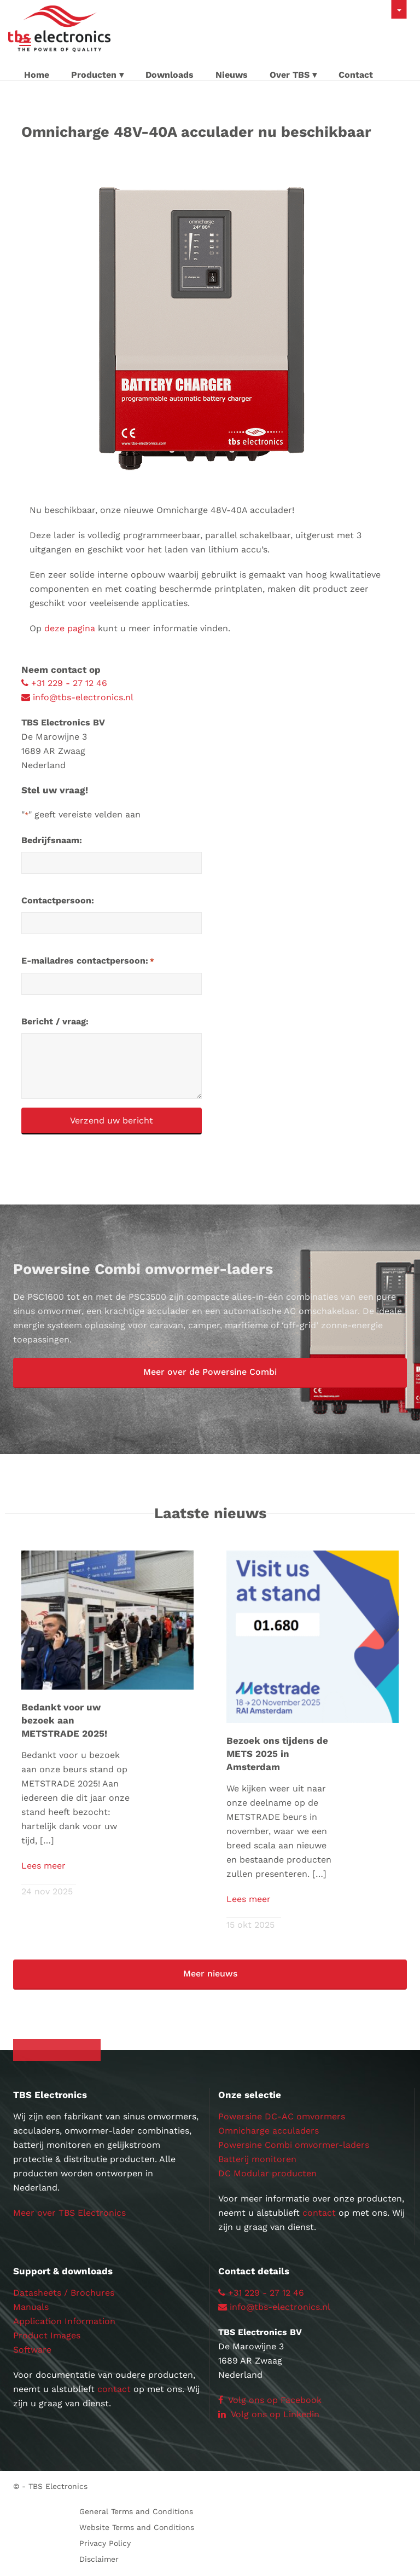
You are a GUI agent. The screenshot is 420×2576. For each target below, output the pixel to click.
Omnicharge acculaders (268, 2130)
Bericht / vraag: (55, 1021)
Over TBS (290, 75)
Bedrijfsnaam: (51, 840)
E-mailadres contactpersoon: (87, 961)
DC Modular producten (267, 2173)
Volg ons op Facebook (270, 2400)
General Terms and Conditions (136, 2511)
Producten (93, 75)
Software (32, 2349)
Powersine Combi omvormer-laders (293, 2145)
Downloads (169, 75)
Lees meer (43, 1865)
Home (36, 75)
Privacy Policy (105, 2543)
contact (319, 2213)
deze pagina (69, 628)
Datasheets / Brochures (63, 2292)
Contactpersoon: (57, 900)
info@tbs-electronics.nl (77, 697)
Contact (356, 75)
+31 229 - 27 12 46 (64, 683)
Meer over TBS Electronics (69, 2213)
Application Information (64, 2321)
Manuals (31, 2307)
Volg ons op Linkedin (268, 2414)
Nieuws (231, 75)
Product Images (46, 2335)
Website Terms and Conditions (136, 2527)
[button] (210, 1373)
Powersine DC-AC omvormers (281, 2116)
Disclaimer (99, 2559)
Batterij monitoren (257, 2159)
